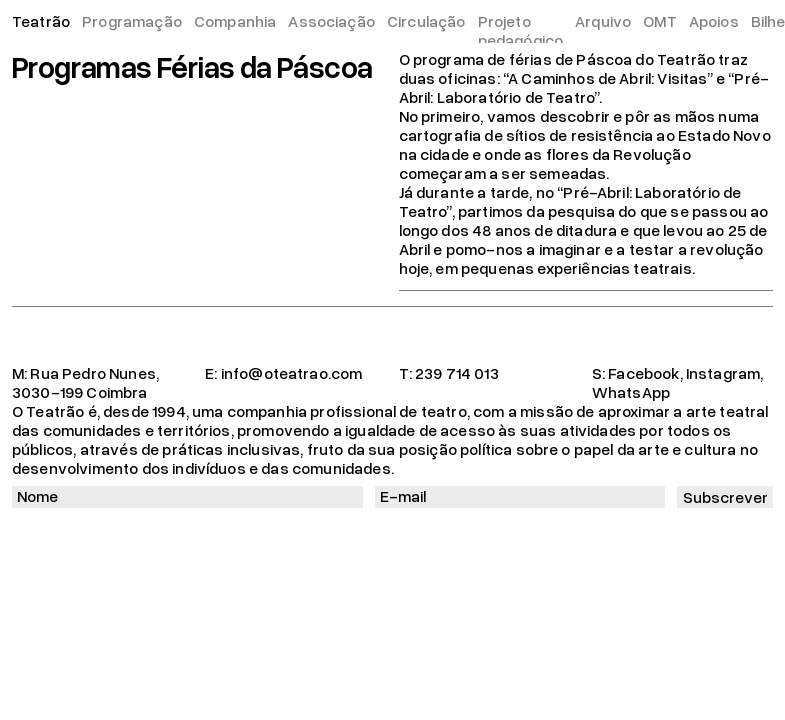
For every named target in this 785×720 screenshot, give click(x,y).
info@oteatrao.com (292, 373)
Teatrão (41, 21)
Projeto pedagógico (521, 30)
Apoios (714, 21)
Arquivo (603, 21)
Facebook (643, 373)
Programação (132, 21)
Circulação (426, 21)
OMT (659, 21)
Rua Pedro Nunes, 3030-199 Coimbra (85, 382)
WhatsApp (631, 392)
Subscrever (725, 497)
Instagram (723, 373)
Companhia (235, 21)
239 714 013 (457, 373)
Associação (331, 21)
